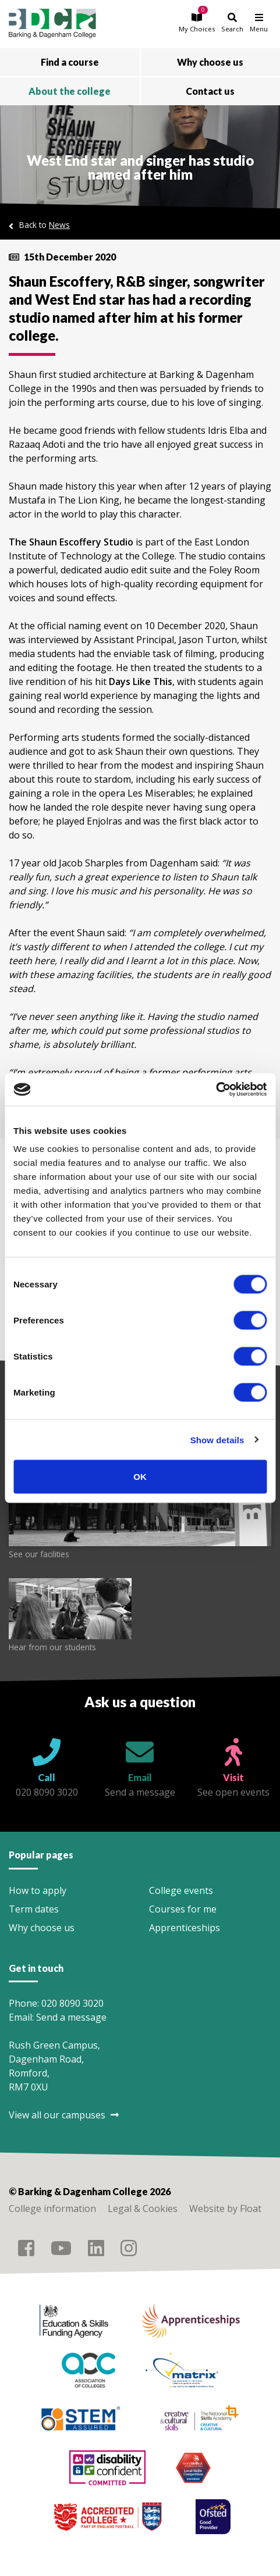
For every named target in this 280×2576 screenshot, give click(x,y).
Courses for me (183, 1909)
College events (181, 1890)
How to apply (37, 1890)
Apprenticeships (184, 1927)
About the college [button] (70, 91)
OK (140, 1477)
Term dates (34, 1909)
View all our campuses (64, 2114)
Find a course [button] (70, 61)
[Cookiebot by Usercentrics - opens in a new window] (216, 1089)
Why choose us (42, 1927)
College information (52, 2208)
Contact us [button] (210, 91)
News (59, 224)
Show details (217, 1439)
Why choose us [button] (210, 61)
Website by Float (225, 2208)
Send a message (71, 2017)
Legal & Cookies (143, 2208)
